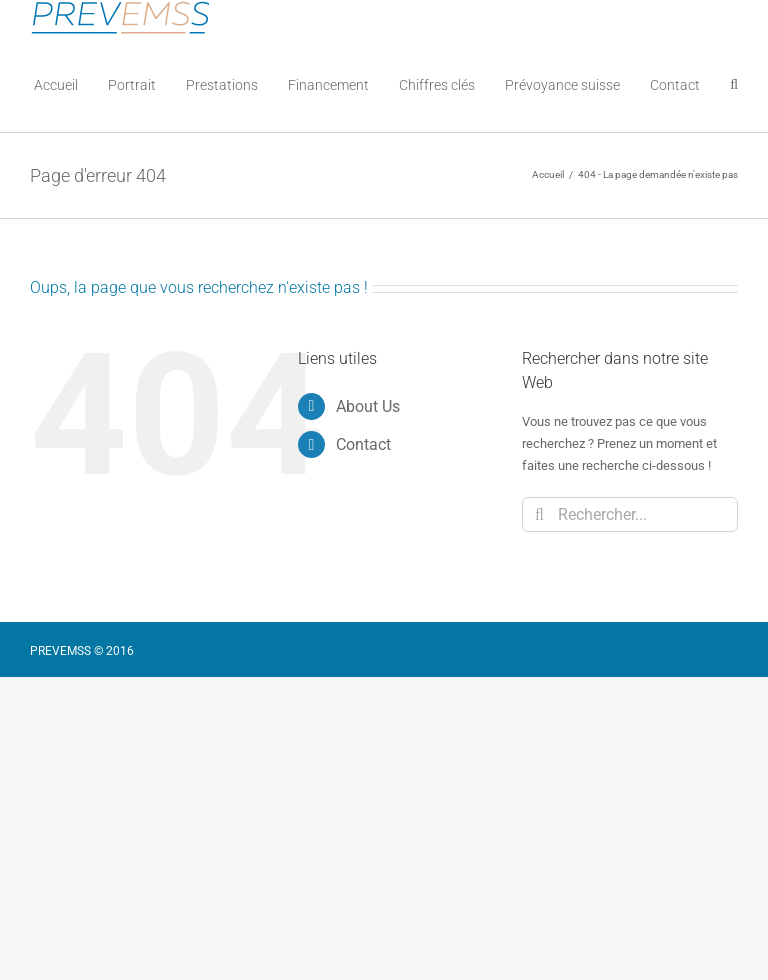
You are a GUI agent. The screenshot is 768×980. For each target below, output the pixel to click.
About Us (368, 406)
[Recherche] (539, 514)
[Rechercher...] (630, 514)
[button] (734, 83)
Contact (363, 444)
